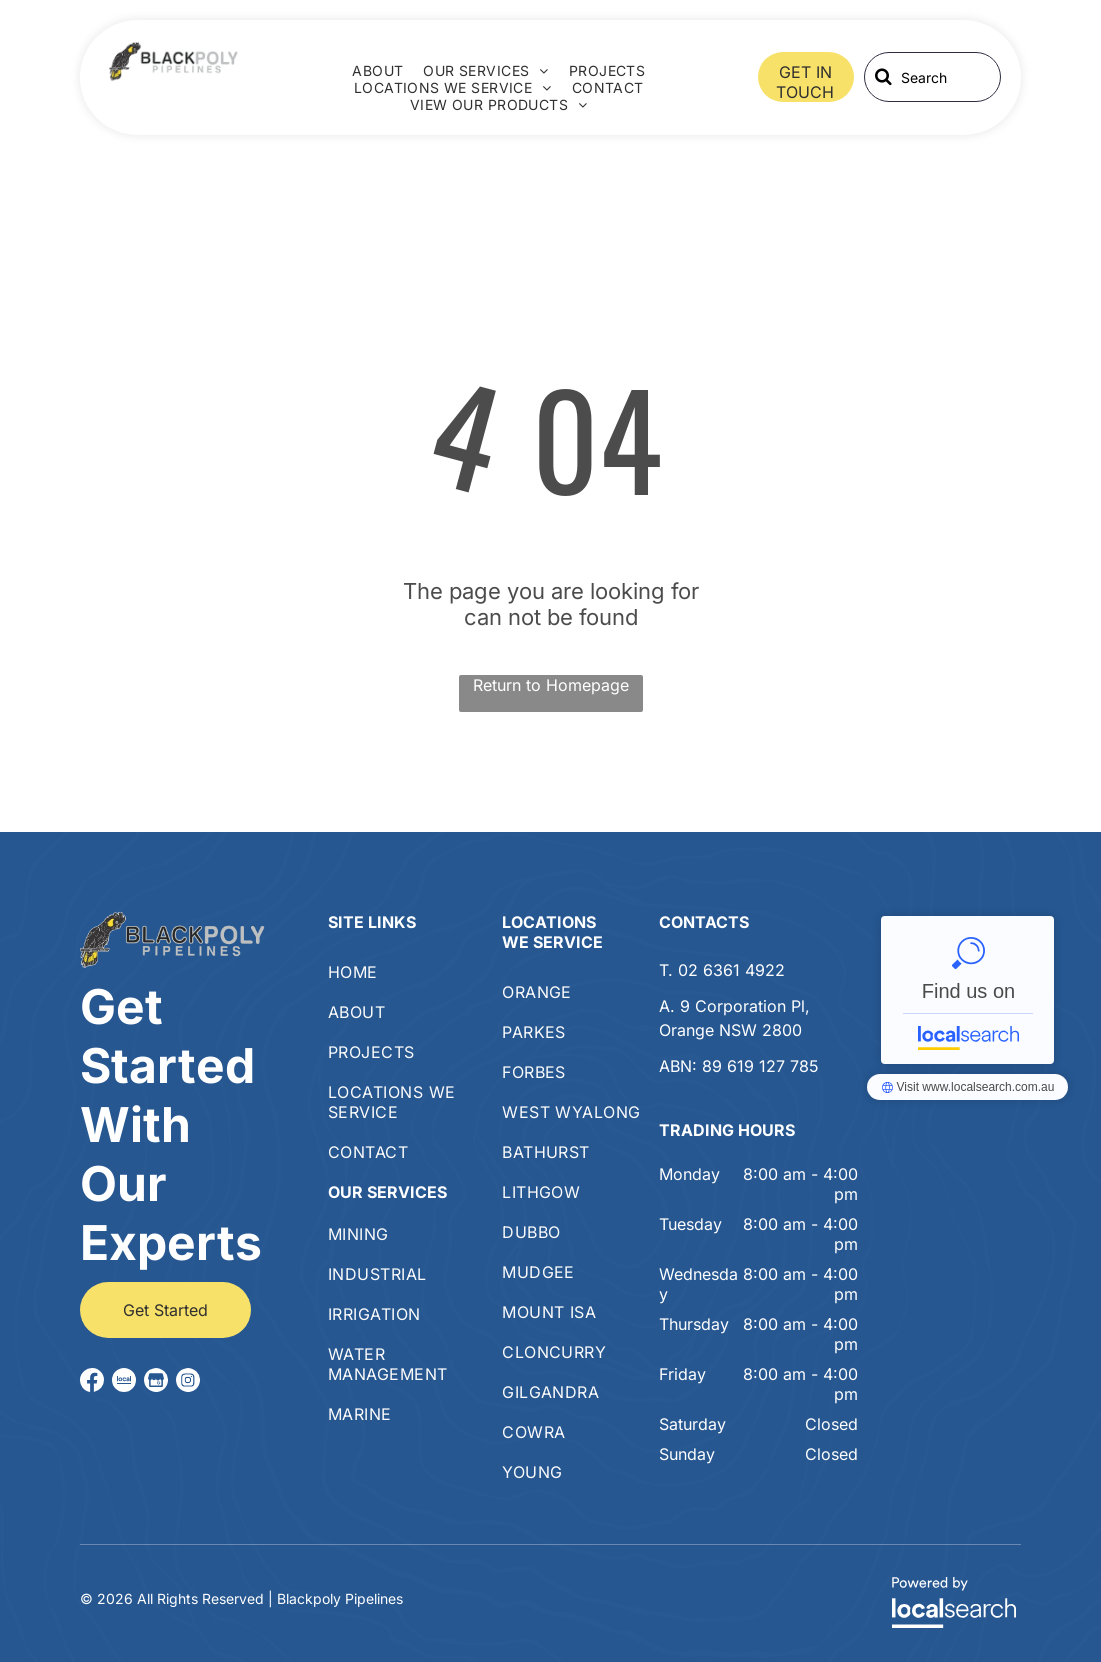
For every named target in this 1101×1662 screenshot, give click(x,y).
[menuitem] (377, 70)
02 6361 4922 (731, 970)
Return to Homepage (551, 685)
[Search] (932, 77)
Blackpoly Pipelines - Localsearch (967, 990)
